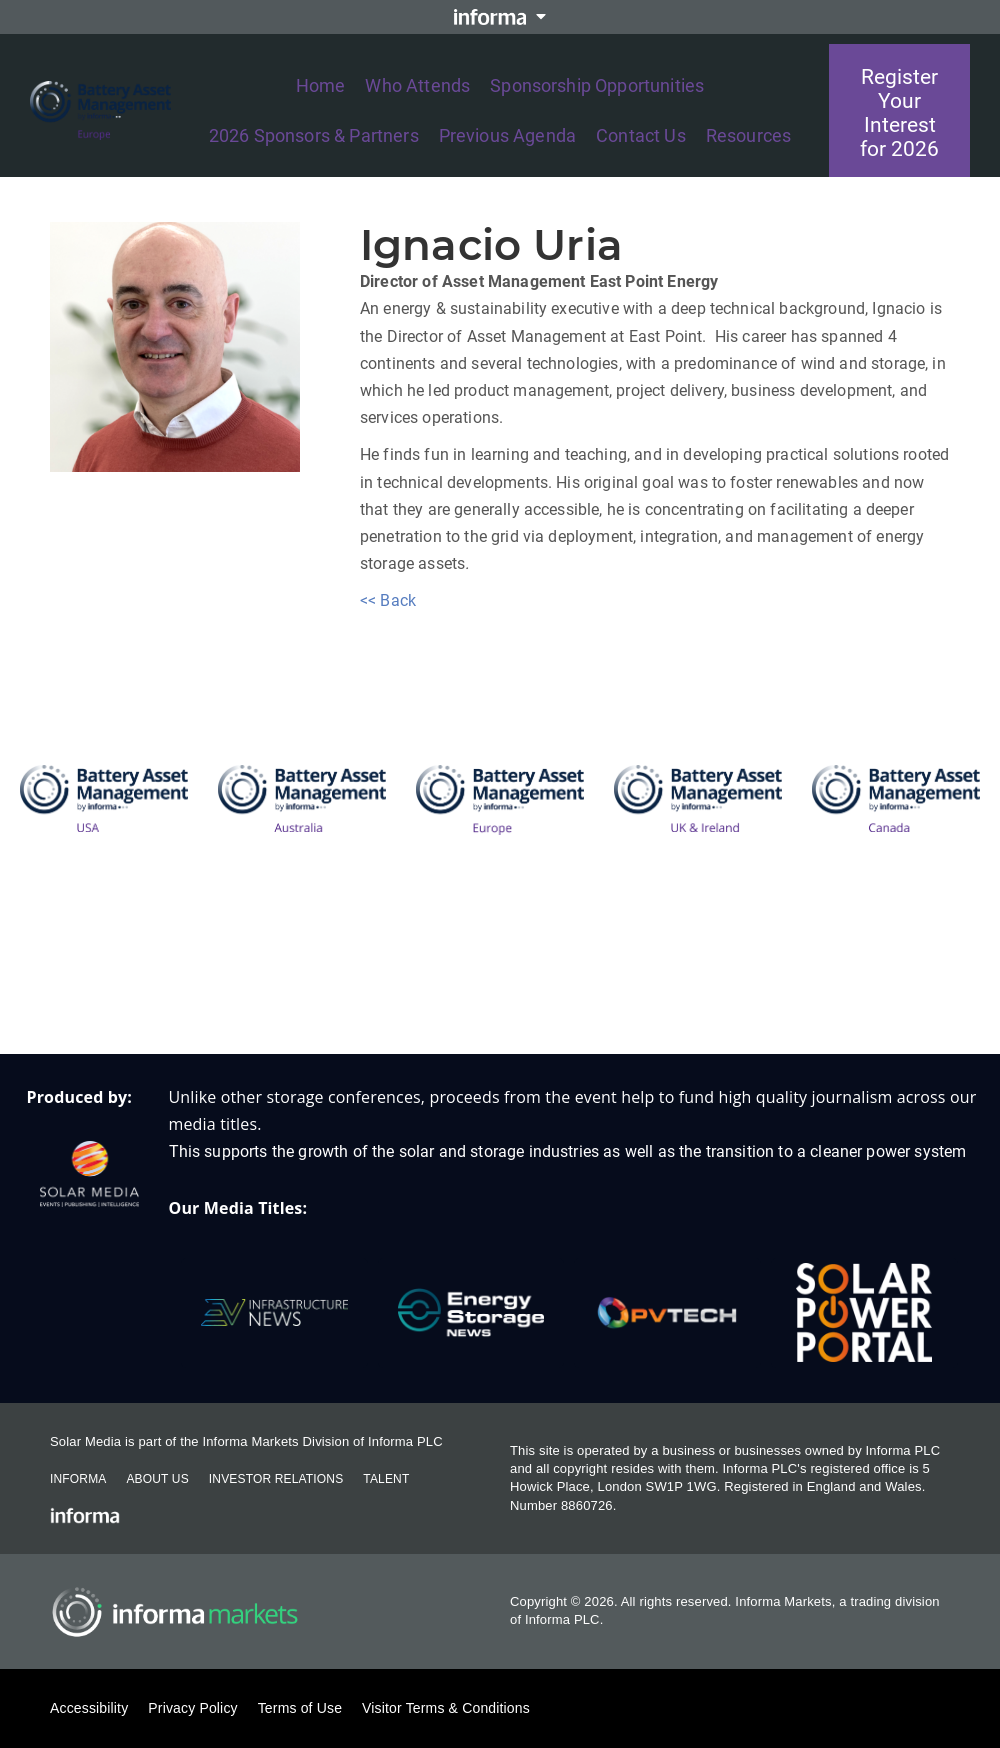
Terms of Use (300, 1708)
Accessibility (89, 1708)
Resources (748, 135)
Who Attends (417, 85)
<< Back (388, 600)
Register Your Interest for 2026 (899, 113)
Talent (386, 1479)
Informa (78, 1479)
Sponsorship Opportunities (597, 85)
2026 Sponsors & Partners (314, 135)
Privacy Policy (192, 1708)
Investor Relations (276, 1479)
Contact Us (641, 135)
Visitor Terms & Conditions (446, 1708)
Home (321, 85)
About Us (157, 1479)
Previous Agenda (507, 135)
